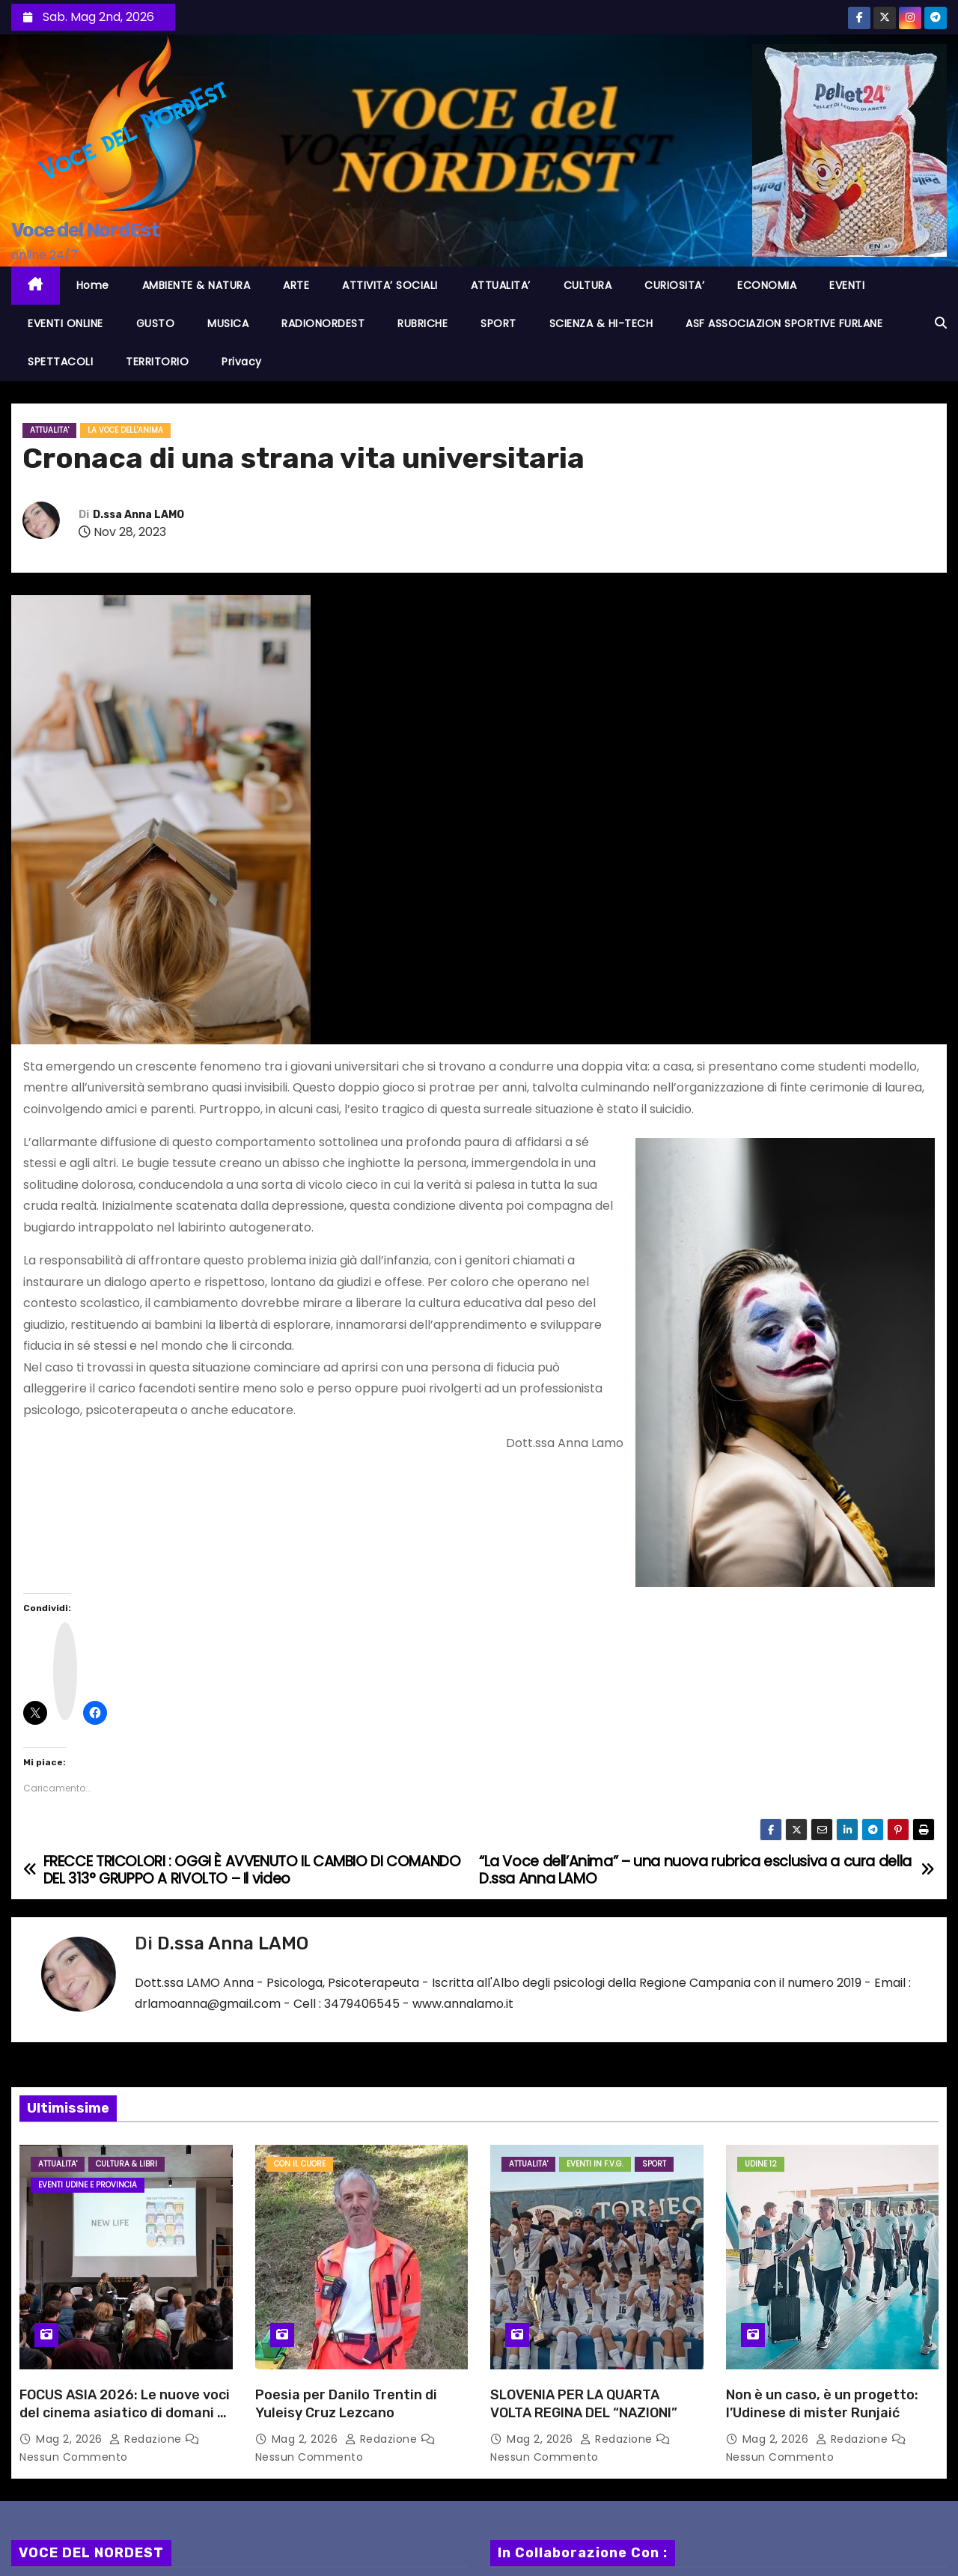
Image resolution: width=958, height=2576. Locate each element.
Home (92, 285)
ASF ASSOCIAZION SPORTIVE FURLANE (784, 323)
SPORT (498, 323)
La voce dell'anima (125, 430)
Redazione (147, 2439)
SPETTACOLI (60, 361)
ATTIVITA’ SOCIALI (390, 285)
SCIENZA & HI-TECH (601, 323)
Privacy (242, 361)
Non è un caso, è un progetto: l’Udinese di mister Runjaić (822, 2404)
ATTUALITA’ (501, 285)
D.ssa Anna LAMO (138, 514)
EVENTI (846, 285)
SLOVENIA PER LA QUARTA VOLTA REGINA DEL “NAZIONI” (583, 2404)
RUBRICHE (422, 323)
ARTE (296, 285)
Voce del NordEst (85, 230)
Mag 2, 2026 (71, 2439)
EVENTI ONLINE (65, 323)
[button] (941, 323)
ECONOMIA (766, 285)
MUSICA (227, 323)
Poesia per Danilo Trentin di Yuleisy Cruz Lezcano (346, 2404)
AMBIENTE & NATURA (196, 285)
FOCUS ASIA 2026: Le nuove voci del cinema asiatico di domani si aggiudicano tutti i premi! (124, 2413)
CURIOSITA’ (674, 285)
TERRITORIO (157, 361)
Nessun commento (73, 2456)
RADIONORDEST (322, 323)
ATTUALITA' (49, 430)
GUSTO (155, 323)
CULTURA (588, 285)
